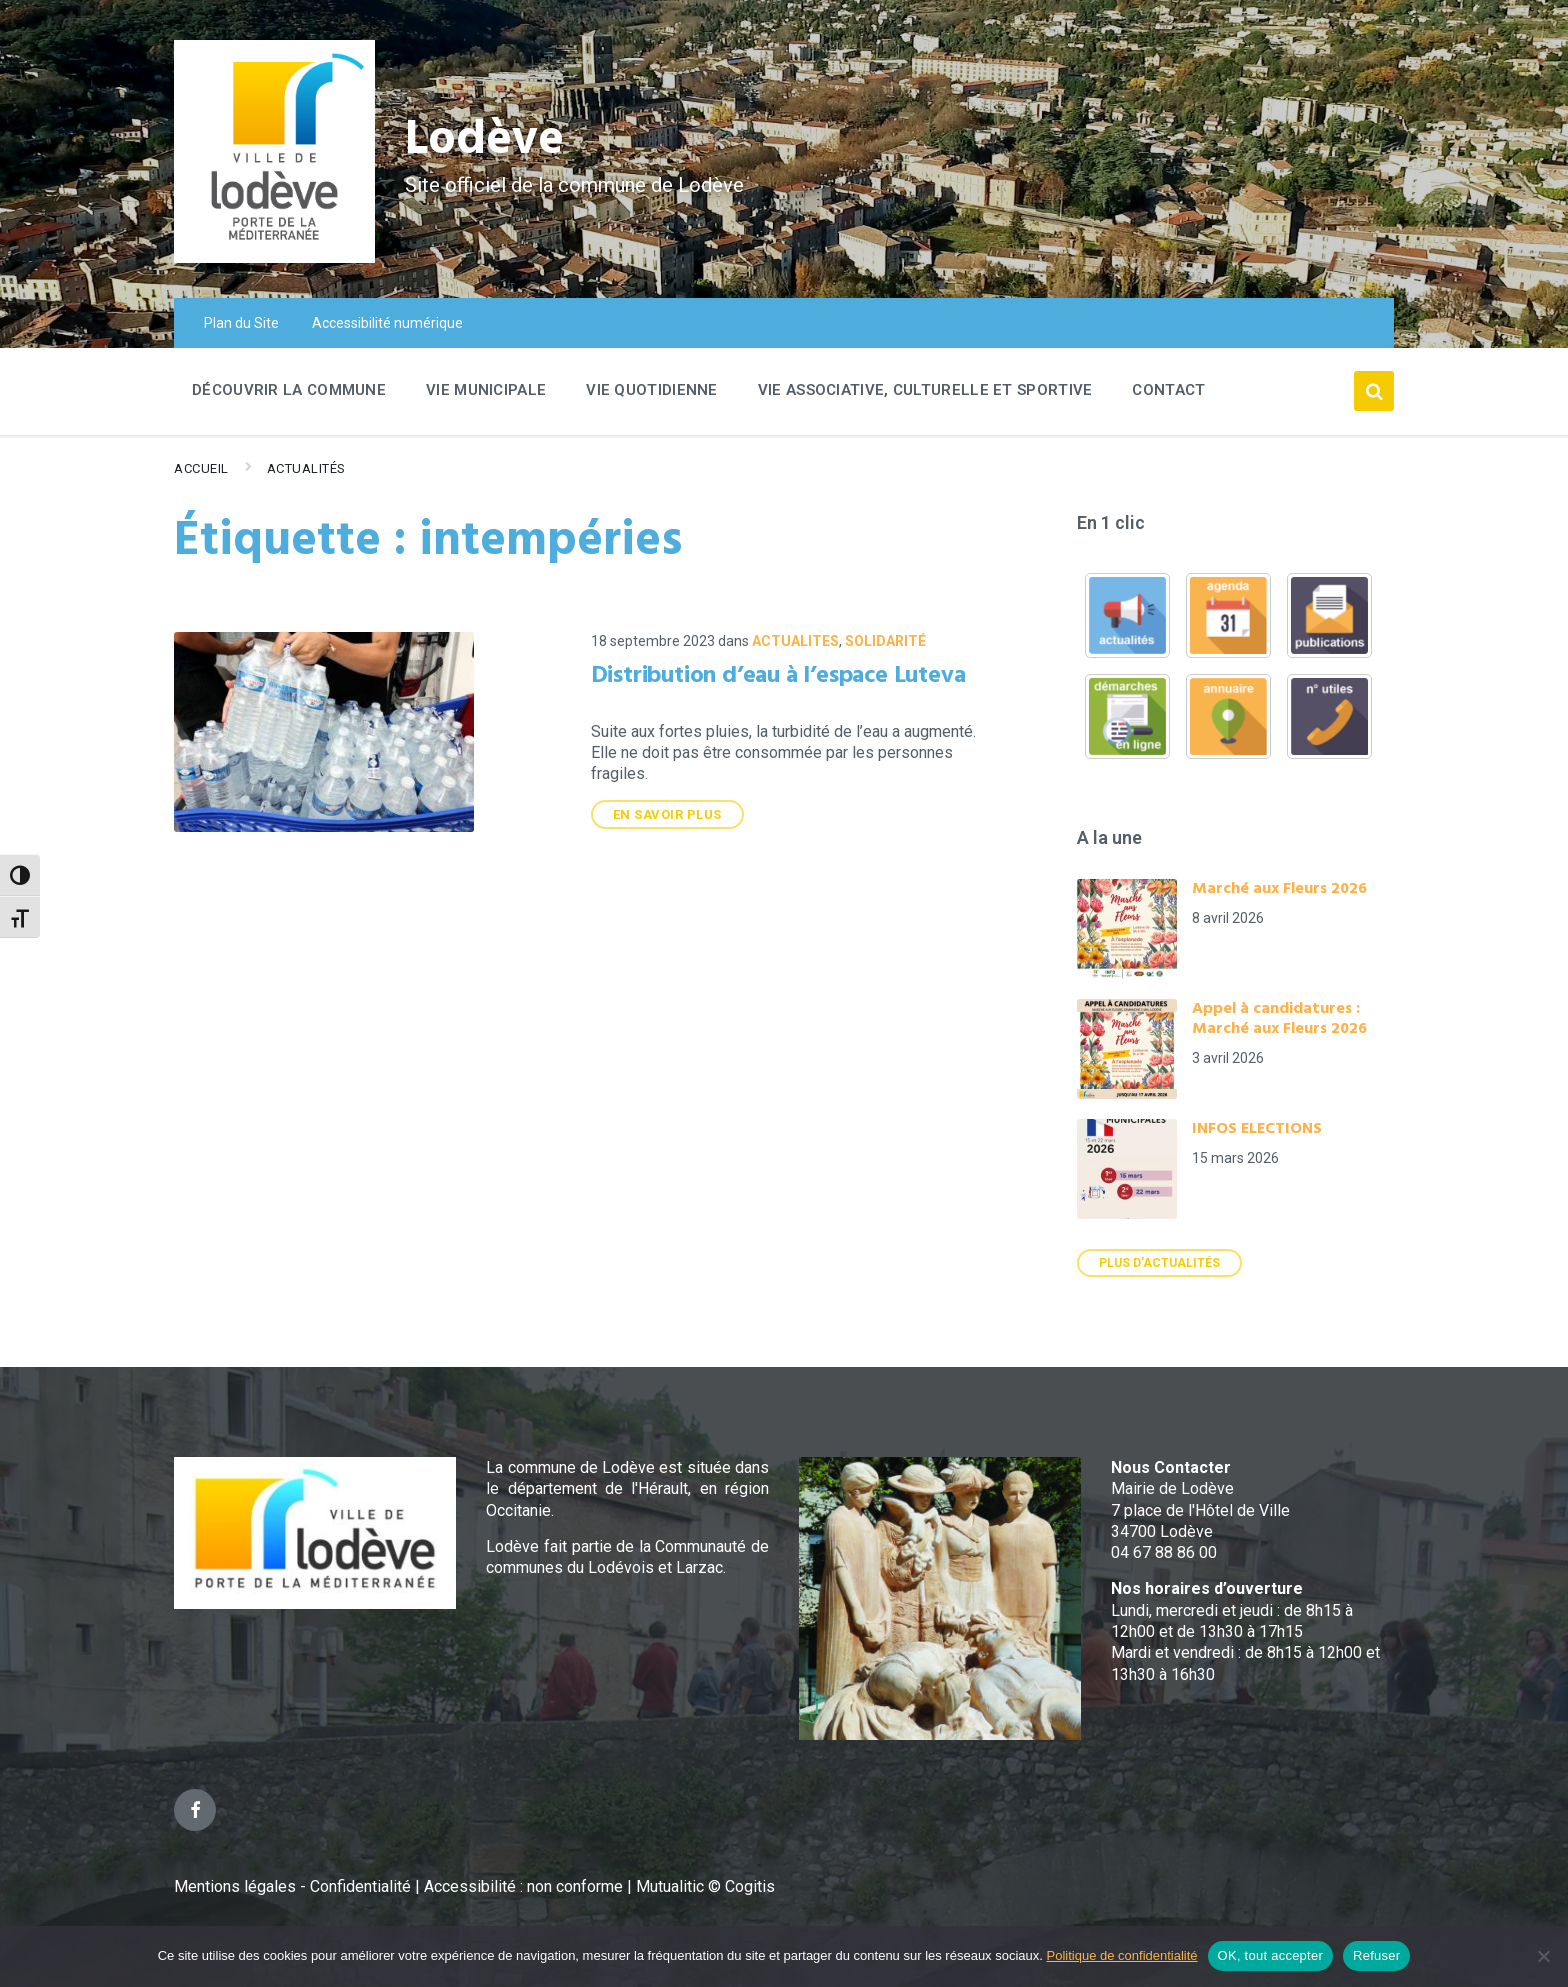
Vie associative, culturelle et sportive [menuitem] (925, 390)
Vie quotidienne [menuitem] (652, 390)
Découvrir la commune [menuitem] (289, 390)
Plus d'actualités (1159, 1263)
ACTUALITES (795, 641)
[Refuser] (1543, 1956)
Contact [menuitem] (1168, 390)
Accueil (201, 468)
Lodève (484, 140)
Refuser (1376, 1955)
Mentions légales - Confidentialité (292, 1886)
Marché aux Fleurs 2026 (1279, 889)
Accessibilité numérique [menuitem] (387, 323)
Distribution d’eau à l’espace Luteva (778, 676)
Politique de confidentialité (1122, 1955)
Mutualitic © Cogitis (705, 1886)
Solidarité (885, 641)
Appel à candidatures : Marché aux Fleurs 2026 (1279, 1019)
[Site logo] (274, 257)
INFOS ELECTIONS (1257, 1129)
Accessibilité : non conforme (525, 1886)
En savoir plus (667, 814)
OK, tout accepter (1270, 1955)
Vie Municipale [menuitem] (486, 390)
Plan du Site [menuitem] (241, 323)
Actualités (306, 468)
